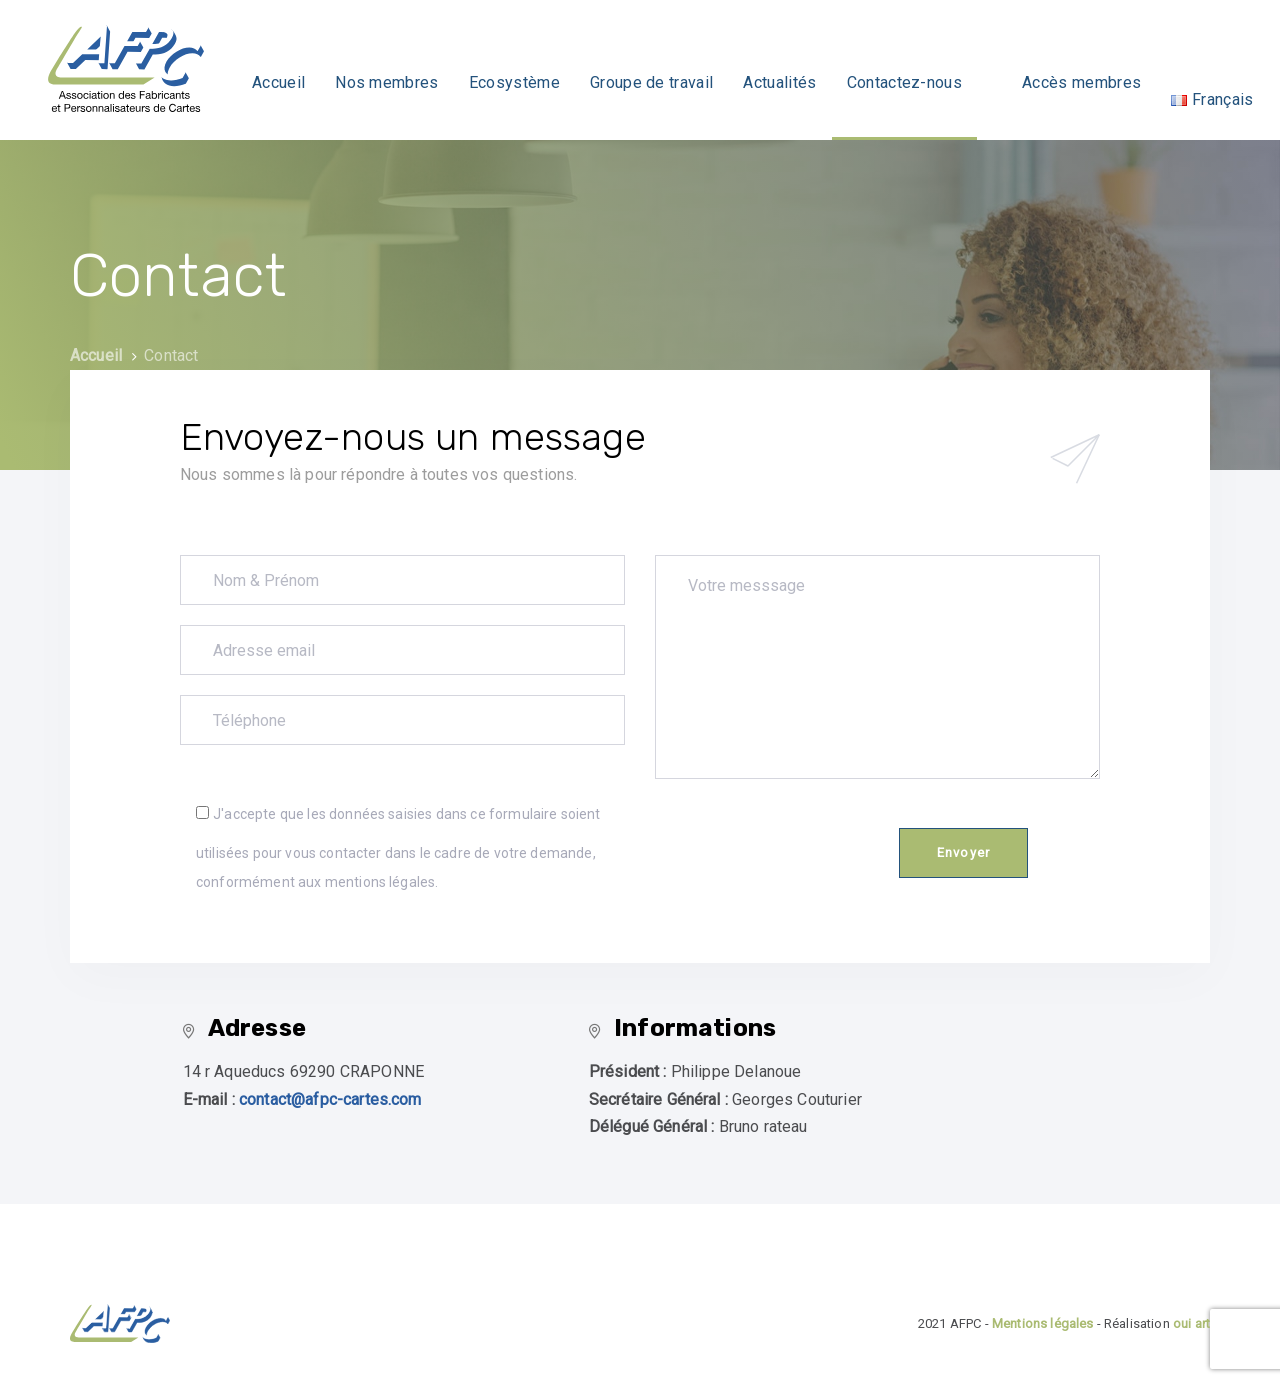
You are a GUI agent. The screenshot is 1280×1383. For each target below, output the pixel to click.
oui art (1191, 1323)
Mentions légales (1043, 1323)
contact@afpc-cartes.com (330, 1099)
